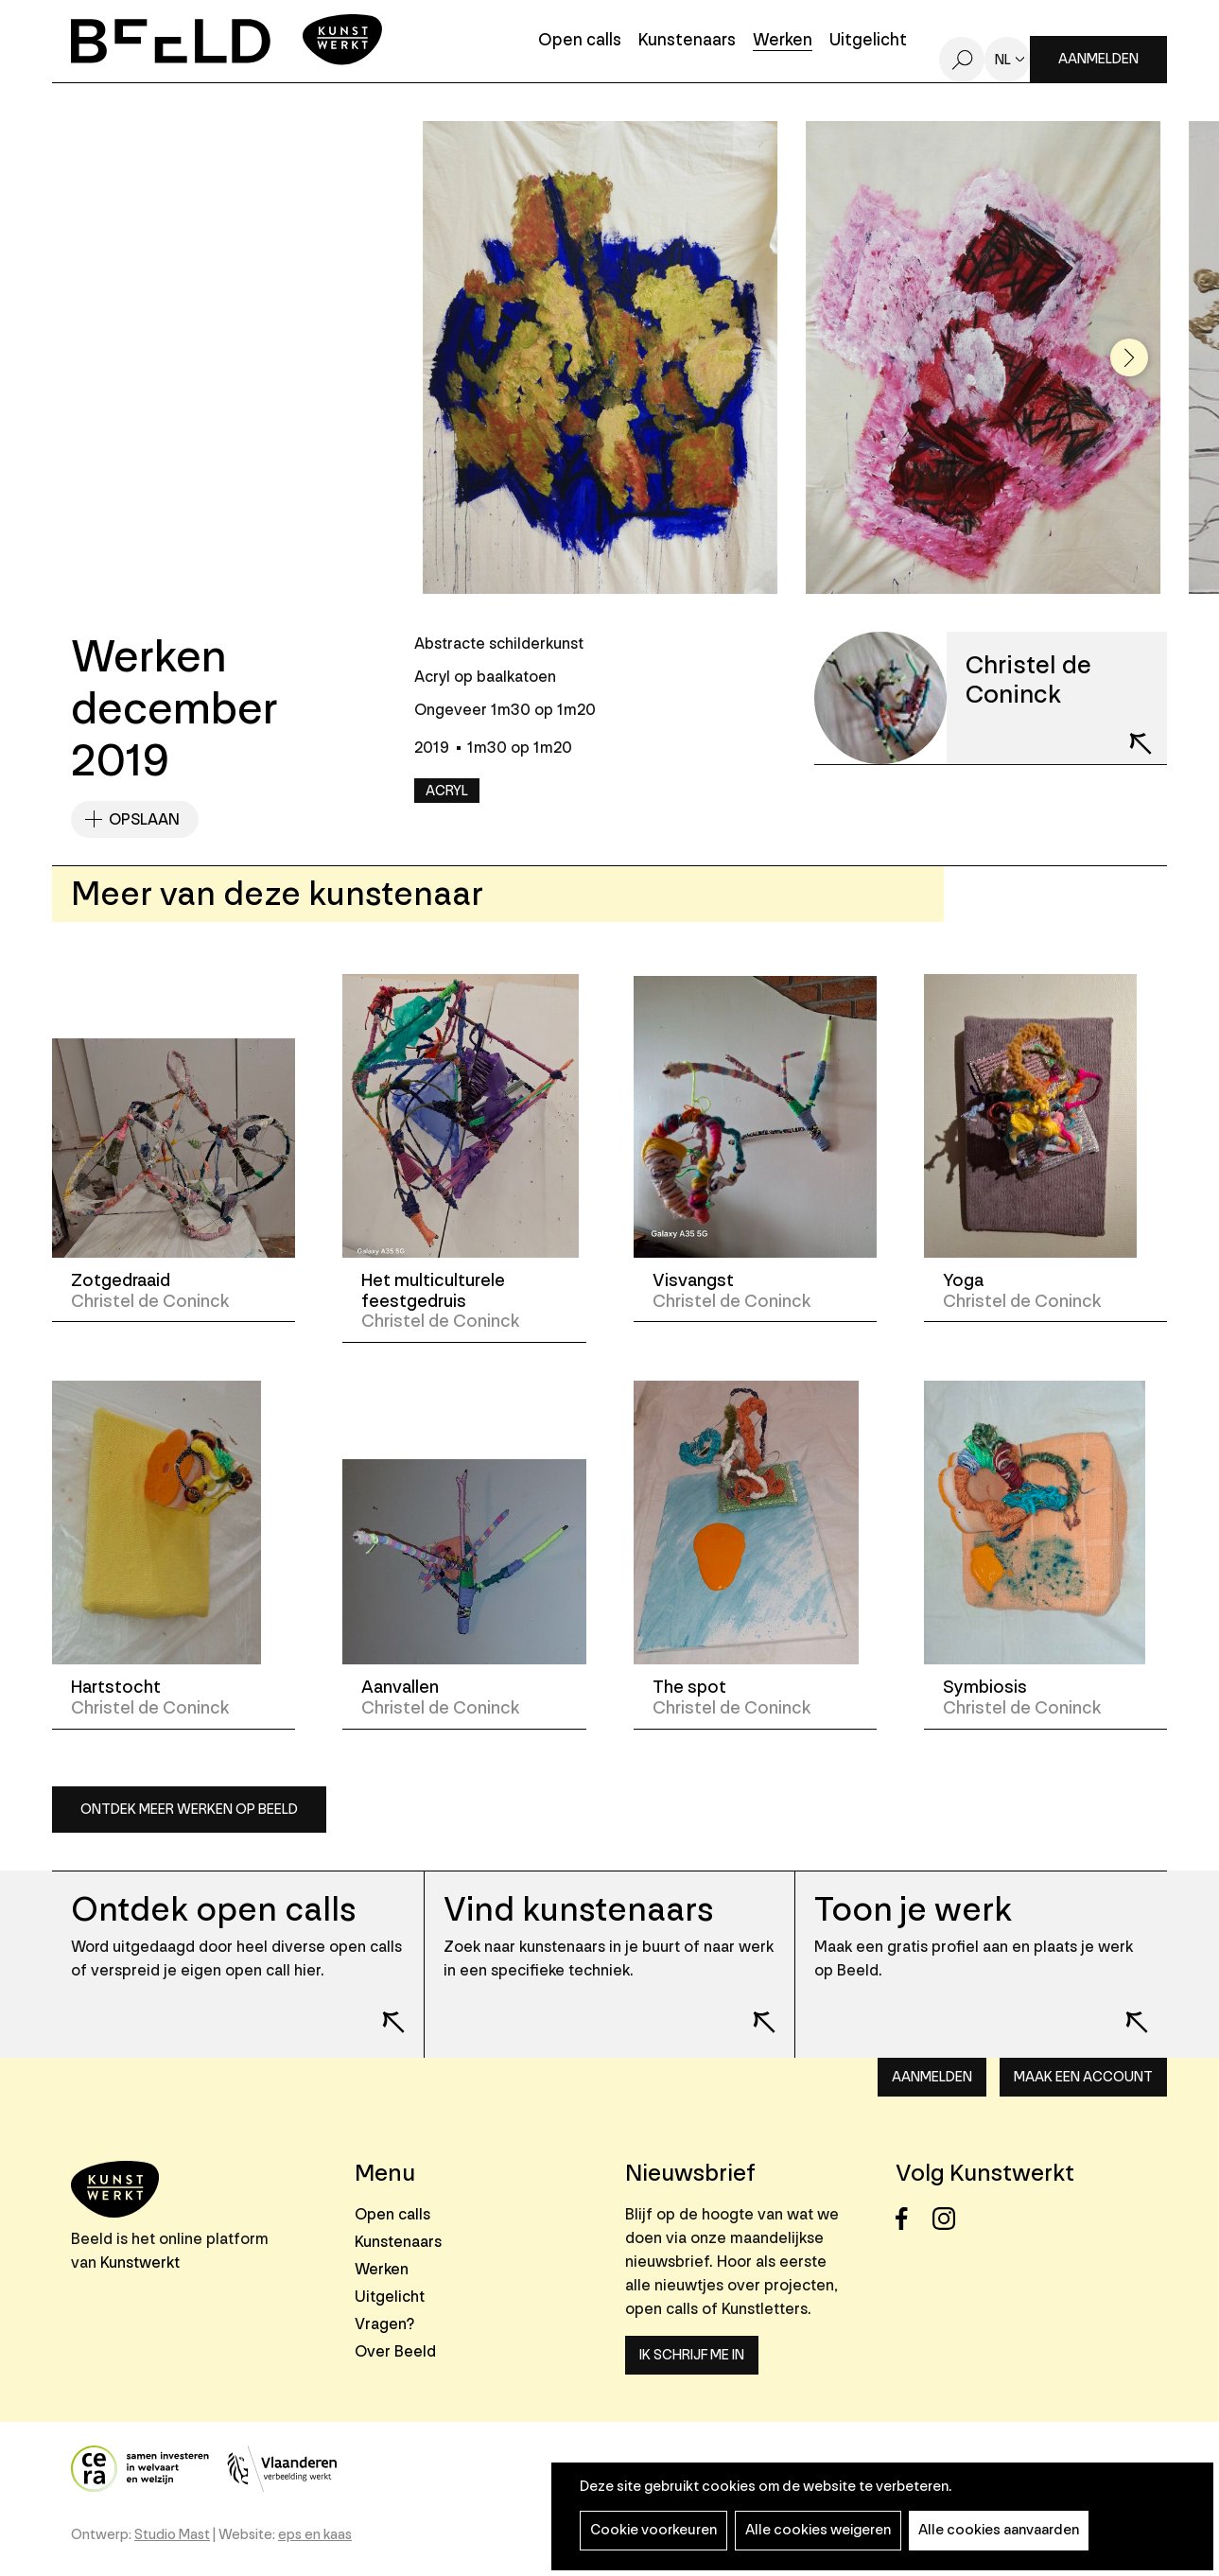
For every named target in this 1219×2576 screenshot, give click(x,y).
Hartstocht (116, 1687)
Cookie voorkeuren (653, 2530)
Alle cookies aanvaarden (998, 2530)
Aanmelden (1098, 59)
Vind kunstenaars (578, 1909)
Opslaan (144, 819)
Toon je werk (913, 1909)
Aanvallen (400, 1687)
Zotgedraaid (120, 1280)
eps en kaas (315, 2535)
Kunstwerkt (140, 2262)
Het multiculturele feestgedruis (433, 1291)
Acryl (447, 791)
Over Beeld (395, 2351)
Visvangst (693, 1280)
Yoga (963, 1280)
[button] (1129, 357)
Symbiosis (985, 1687)
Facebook (912, 2219)
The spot (689, 1687)
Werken (782, 41)
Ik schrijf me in (691, 2355)
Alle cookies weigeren (818, 2530)
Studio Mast (172, 2535)
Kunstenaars (687, 41)
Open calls (579, 41)
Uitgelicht (868, 41)
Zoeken (961, 59)
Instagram (949, 2219)
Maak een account (1083, 2077)
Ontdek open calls (213, 1909)
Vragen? (384, 2324)
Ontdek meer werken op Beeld (189, 1810)
